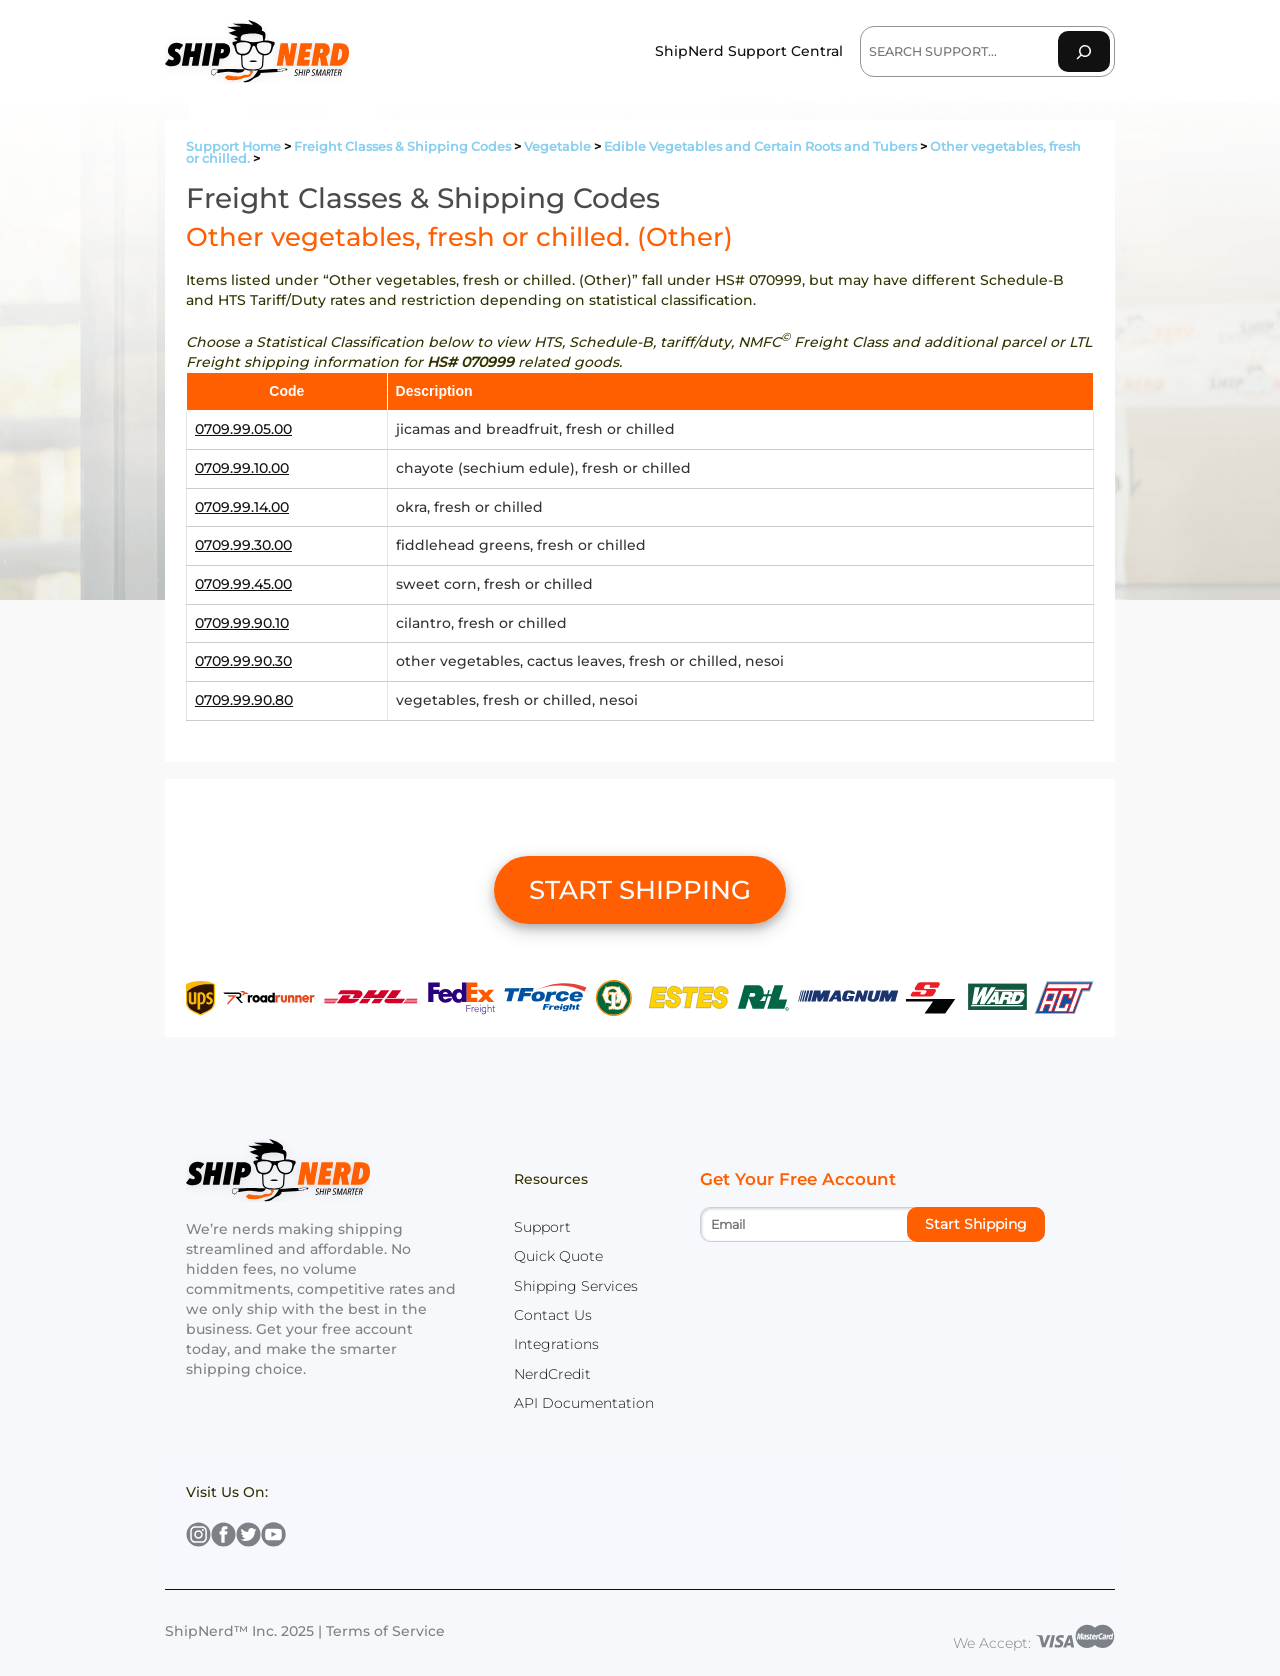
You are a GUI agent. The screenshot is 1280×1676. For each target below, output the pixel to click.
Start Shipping (976, 1224)
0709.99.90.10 (242, 623)
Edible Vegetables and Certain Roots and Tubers (760, 146)
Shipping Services (576, 1286)
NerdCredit (552, 1374)
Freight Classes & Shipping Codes (402, 146)
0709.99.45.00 (243, 584)
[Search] (1084, 51)
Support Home (233, 146)
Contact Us (553, 1315)
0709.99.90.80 (244, 700)
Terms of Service (385, 1631)
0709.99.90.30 (243, 661)
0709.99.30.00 (243, 545)
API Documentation (584, 1403)
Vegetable (557, 146)
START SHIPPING (640, 890)
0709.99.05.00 (243, 429)
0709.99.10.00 (242, 468)
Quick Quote (558, 1256)
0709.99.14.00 (242, 507)
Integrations (556, 1344)
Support (542, 1227)
